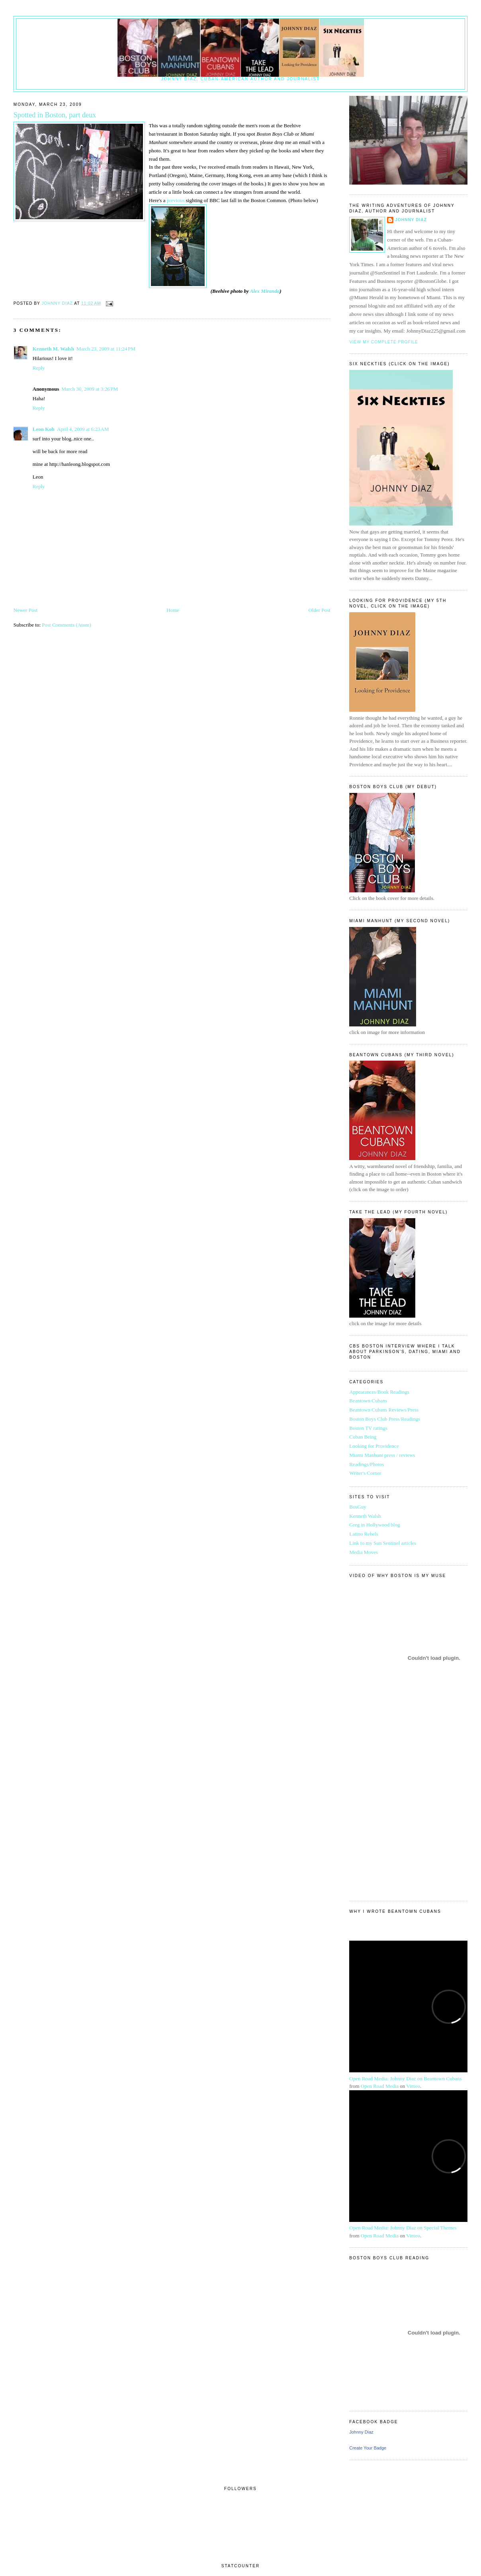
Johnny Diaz (411, 220)
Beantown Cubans (368, 1401)
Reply (39, 368)
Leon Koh (44, 429)
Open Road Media (380, 2086)
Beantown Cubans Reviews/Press (383, 1410)
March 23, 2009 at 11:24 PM (105, 349)
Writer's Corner (365, 1473)
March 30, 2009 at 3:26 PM (89, 389)
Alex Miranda (265, 291)
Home (172, 610)
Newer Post (25, 610)
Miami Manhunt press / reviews (382, 1455)
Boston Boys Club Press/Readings (384, 1419)
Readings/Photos (366, 1464)
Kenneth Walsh (365, 1516)
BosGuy (357, 1507)
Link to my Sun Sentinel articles (382, 1543)
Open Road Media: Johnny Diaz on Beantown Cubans (405, 2078)
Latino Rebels (363, 1534)
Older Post (319, 610)
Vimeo (413, 2086)
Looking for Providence (374, 1446)
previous (176, 200)
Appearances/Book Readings (379, 1392)
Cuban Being (362, 1437)
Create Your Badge (367, 2448)
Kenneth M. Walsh (53, 349)
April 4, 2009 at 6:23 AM (83, 429)
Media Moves (363, 1552)
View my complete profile (383, 342)
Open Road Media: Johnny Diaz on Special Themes (402, 2228)
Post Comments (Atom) (66, 625)
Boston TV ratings (368, 1428)
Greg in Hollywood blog (374, 1525)
